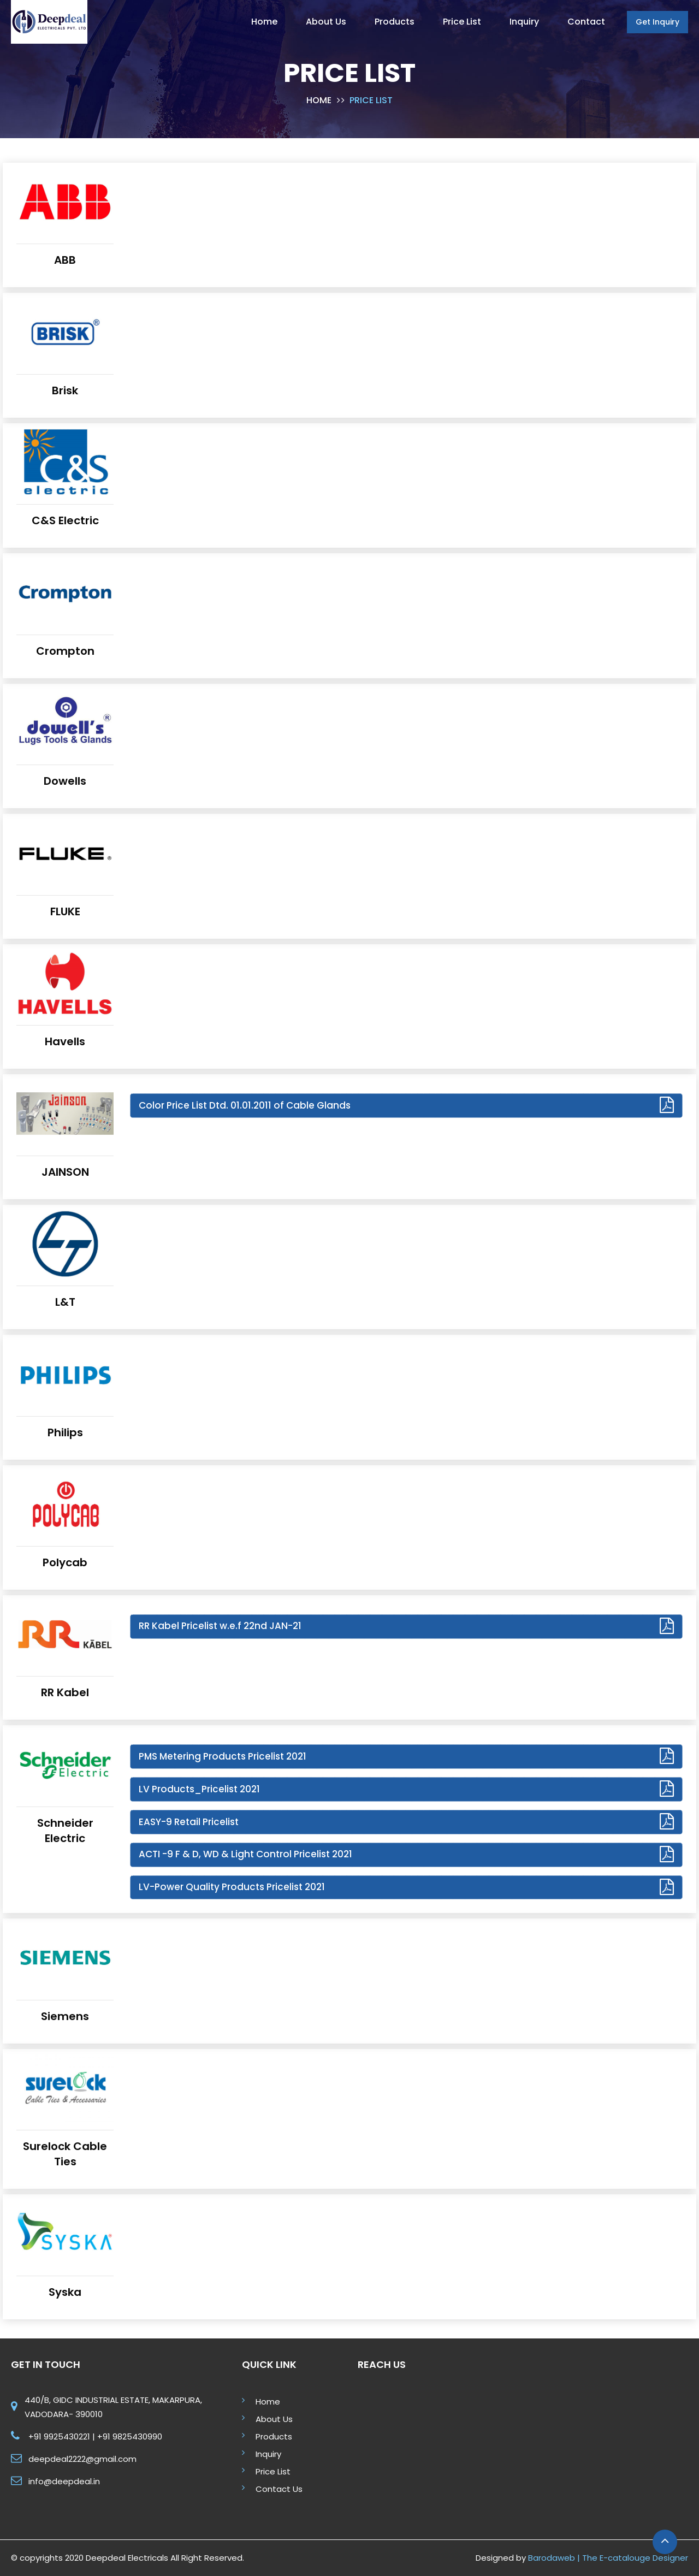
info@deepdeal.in (64, 2481)
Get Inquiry (657, 21)
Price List (273, 2471)
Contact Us (279, 2489)
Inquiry (268, 2454)
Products (274, 2436)
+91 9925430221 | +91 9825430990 (95, 2436)
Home (318, 100)
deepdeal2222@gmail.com (82, 2459)
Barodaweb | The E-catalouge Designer (608, 2557)
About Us (274, 2419)
